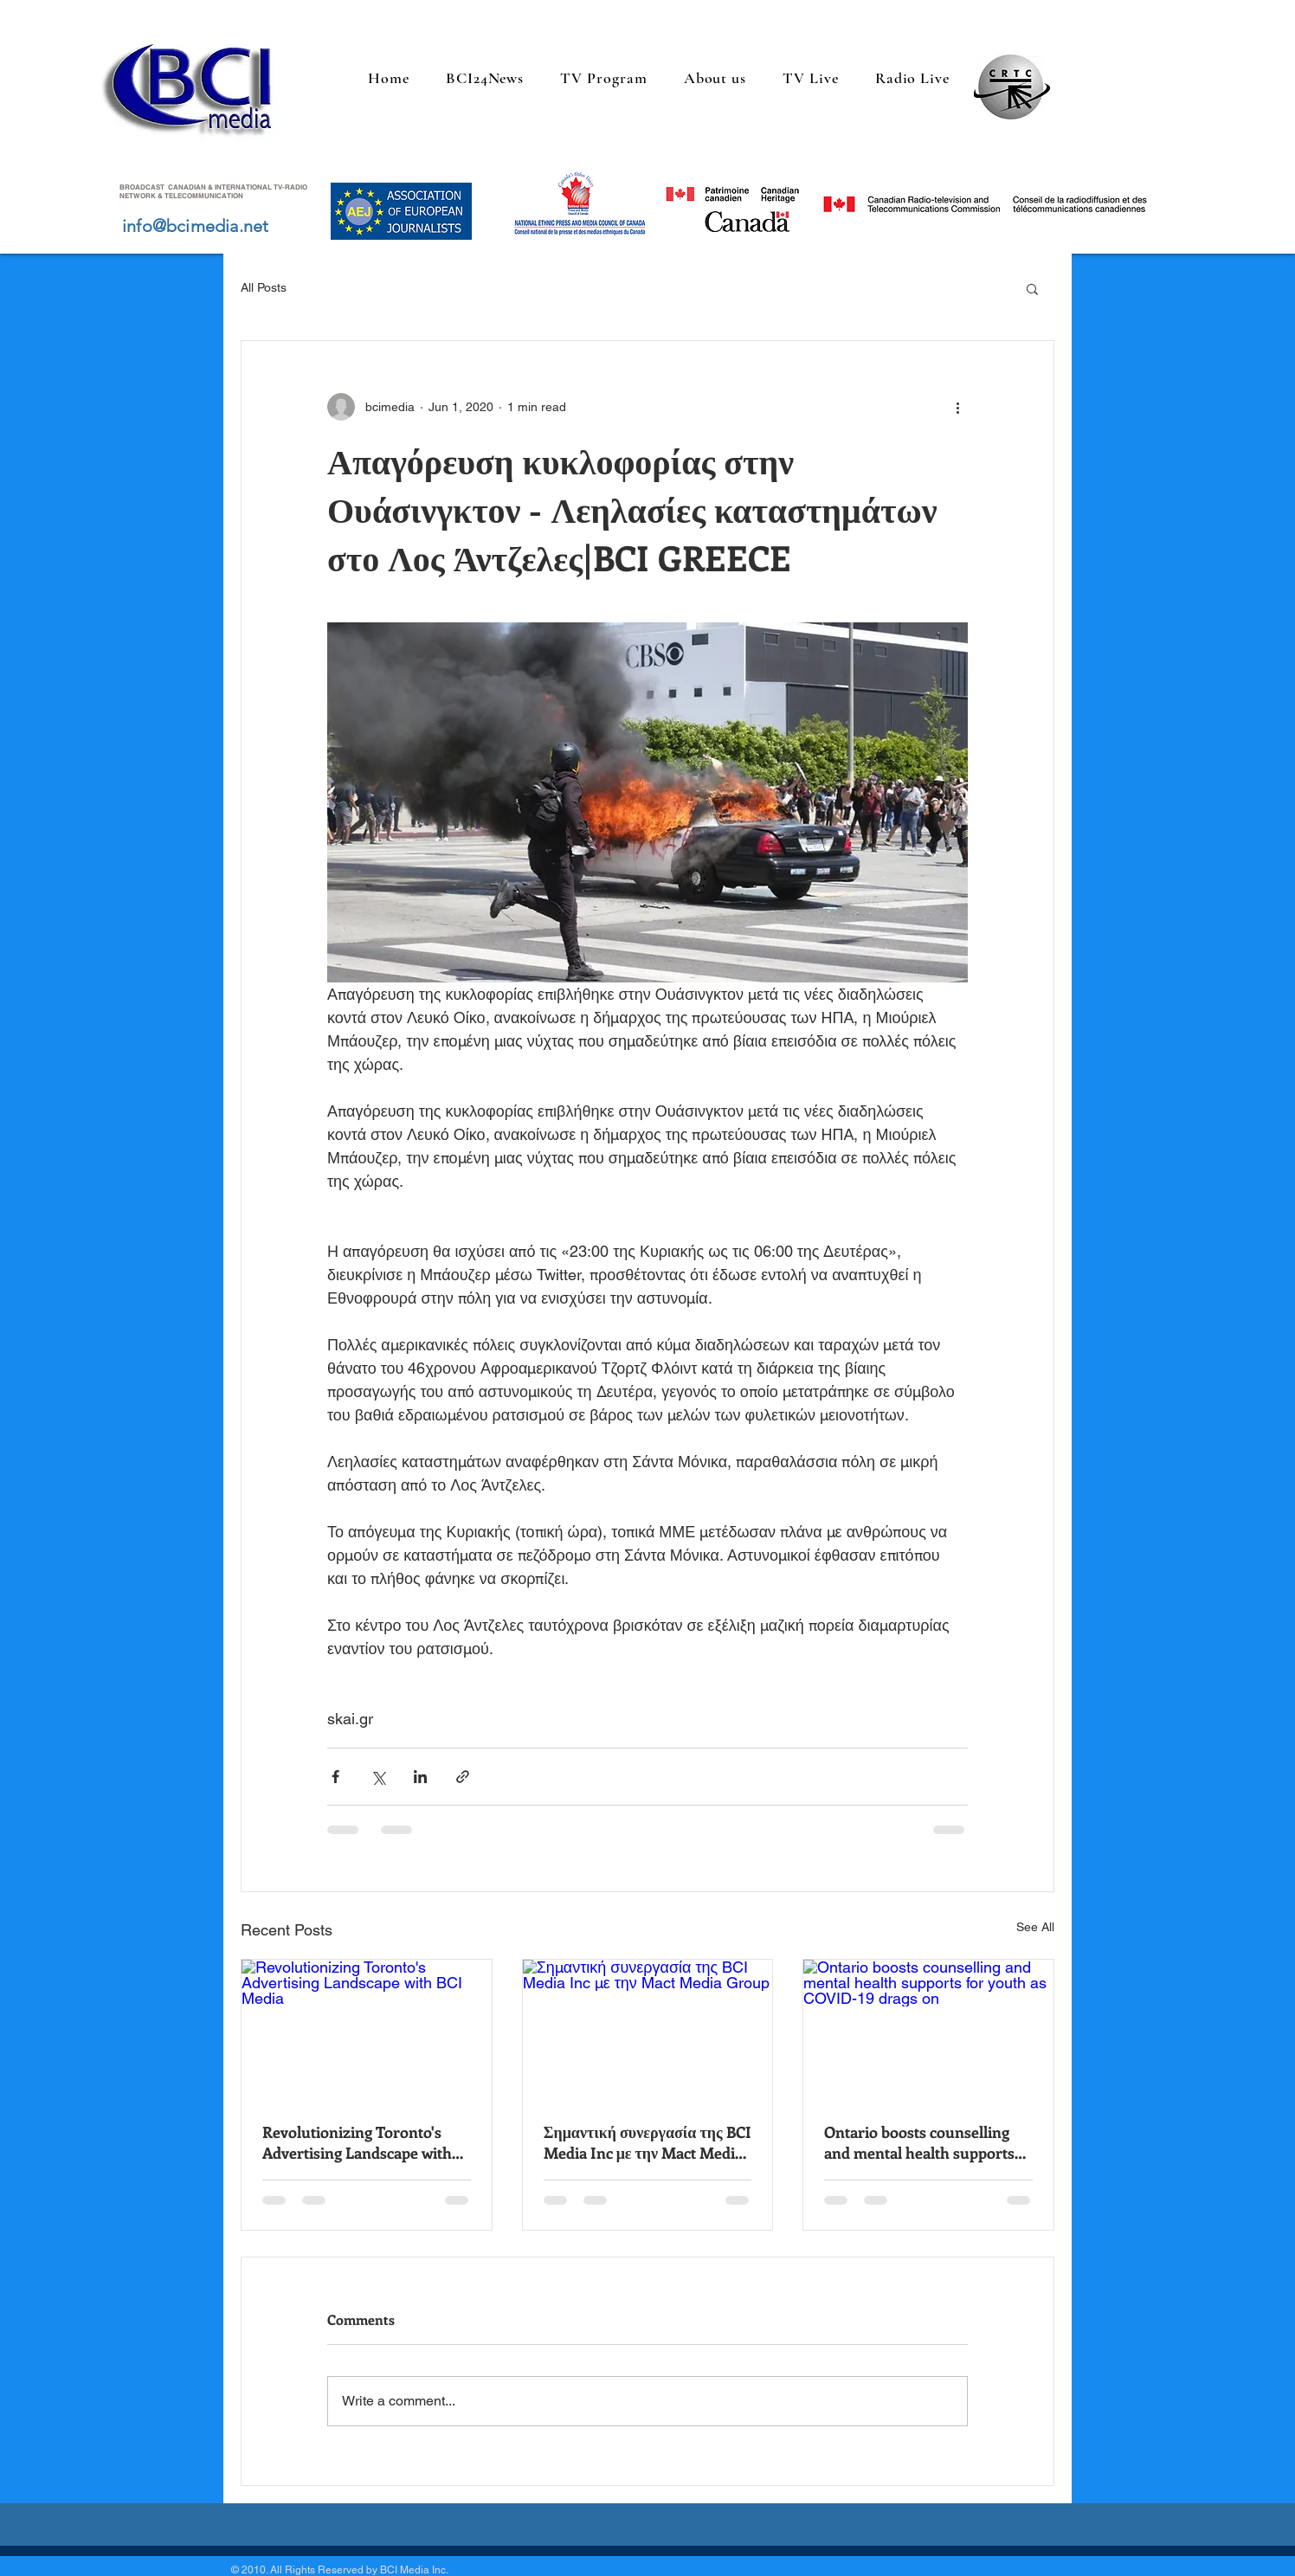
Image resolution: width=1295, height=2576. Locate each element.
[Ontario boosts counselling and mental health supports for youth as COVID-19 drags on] (928, 2030)
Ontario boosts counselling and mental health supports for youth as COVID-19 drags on (922, 2142)
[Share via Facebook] (335, 1776)
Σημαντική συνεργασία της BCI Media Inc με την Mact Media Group (647, 2142)
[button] (1032, 288)
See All (1035, 1927)
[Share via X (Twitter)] (378, 1776)
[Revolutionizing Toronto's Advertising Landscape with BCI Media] (367, 2030)
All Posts (264, 287)
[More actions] (957, 406)
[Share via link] (462, 1776)
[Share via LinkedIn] (420, 1776)
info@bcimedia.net (195, 226)
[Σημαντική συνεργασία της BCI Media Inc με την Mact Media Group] (648, 2030)
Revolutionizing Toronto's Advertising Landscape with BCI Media (357, 2142)
